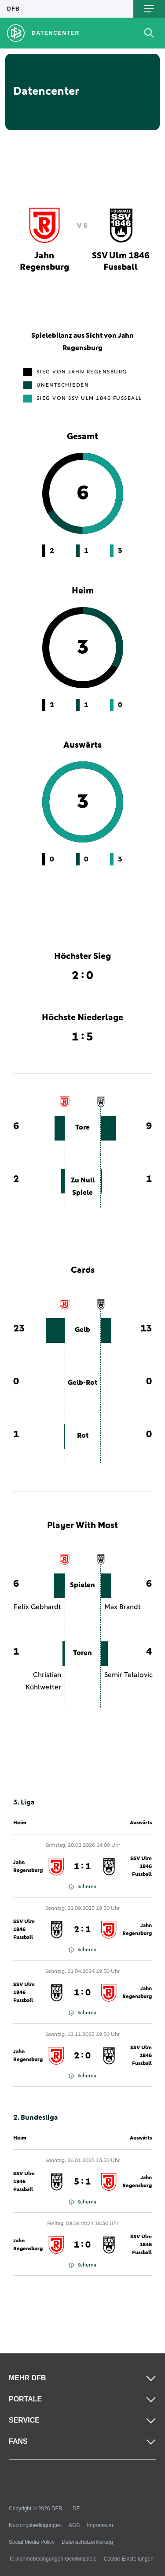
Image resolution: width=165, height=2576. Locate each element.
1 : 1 (82, 1866)
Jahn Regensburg (28, 1866)
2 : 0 (82, 2055)
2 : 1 (82, 1929)
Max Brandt (122, 1606)
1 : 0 (82, 1992)
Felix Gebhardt (37, 1606)
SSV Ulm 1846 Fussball (141, 1866)
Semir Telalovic (128, 1674)
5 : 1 (82, 2181)
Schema (82, 1887)
